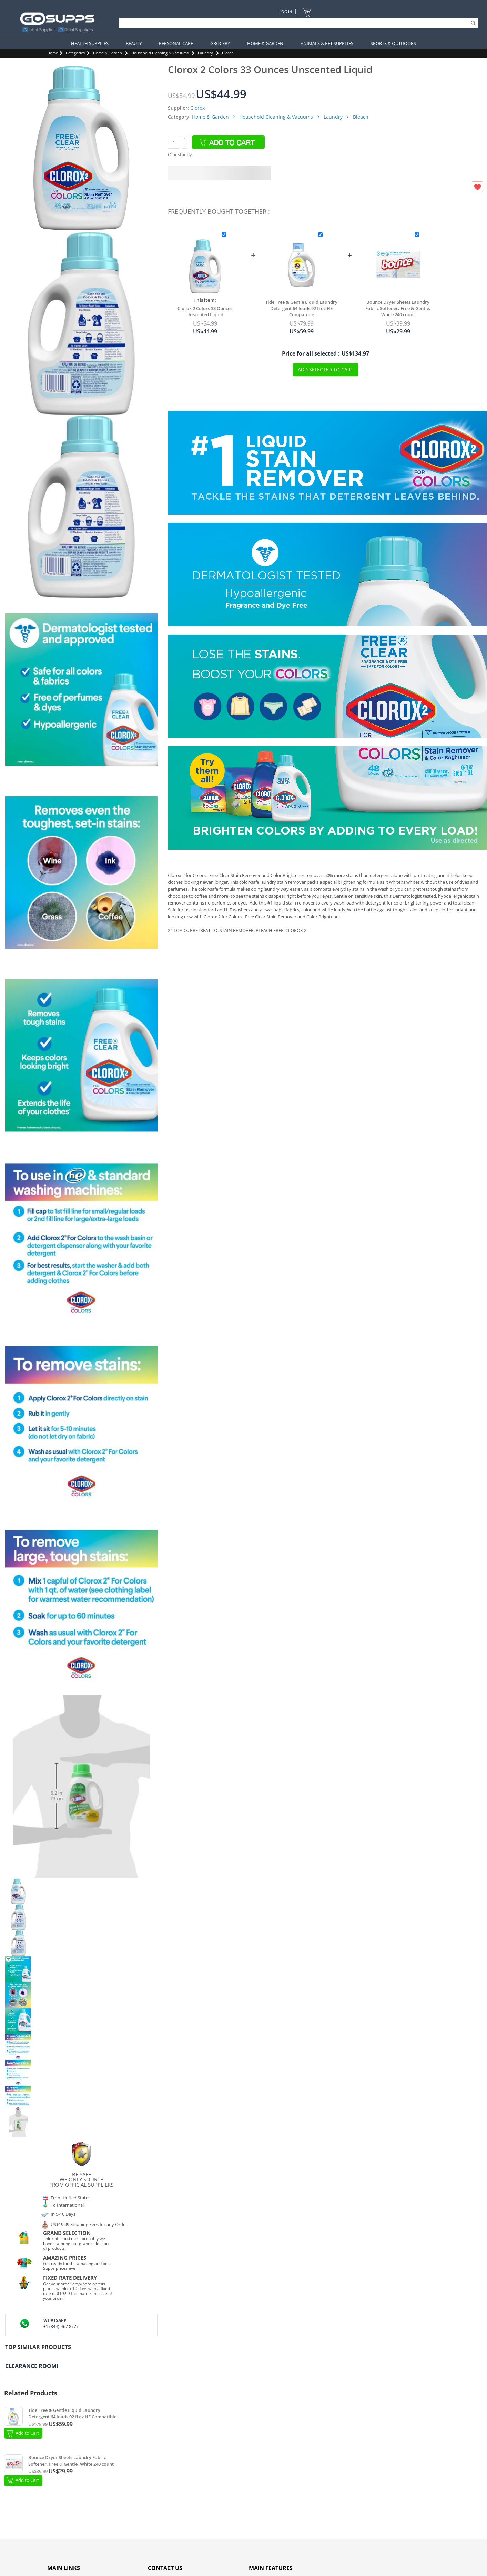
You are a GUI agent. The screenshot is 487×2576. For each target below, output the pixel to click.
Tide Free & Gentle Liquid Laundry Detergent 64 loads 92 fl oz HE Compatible (301, 308)
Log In (285, 11)
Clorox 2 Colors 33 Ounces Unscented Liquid (204, 311)
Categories (75, 53)
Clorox (197, 107)
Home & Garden (107, 53)
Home (52, 53)
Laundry (205, 53)
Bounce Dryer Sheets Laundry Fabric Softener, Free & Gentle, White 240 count (397, 308)
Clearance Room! (31, 2366)
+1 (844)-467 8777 (61, 2326)
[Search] (297, 23)
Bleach (228, 53)
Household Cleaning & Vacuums (160, 53)
